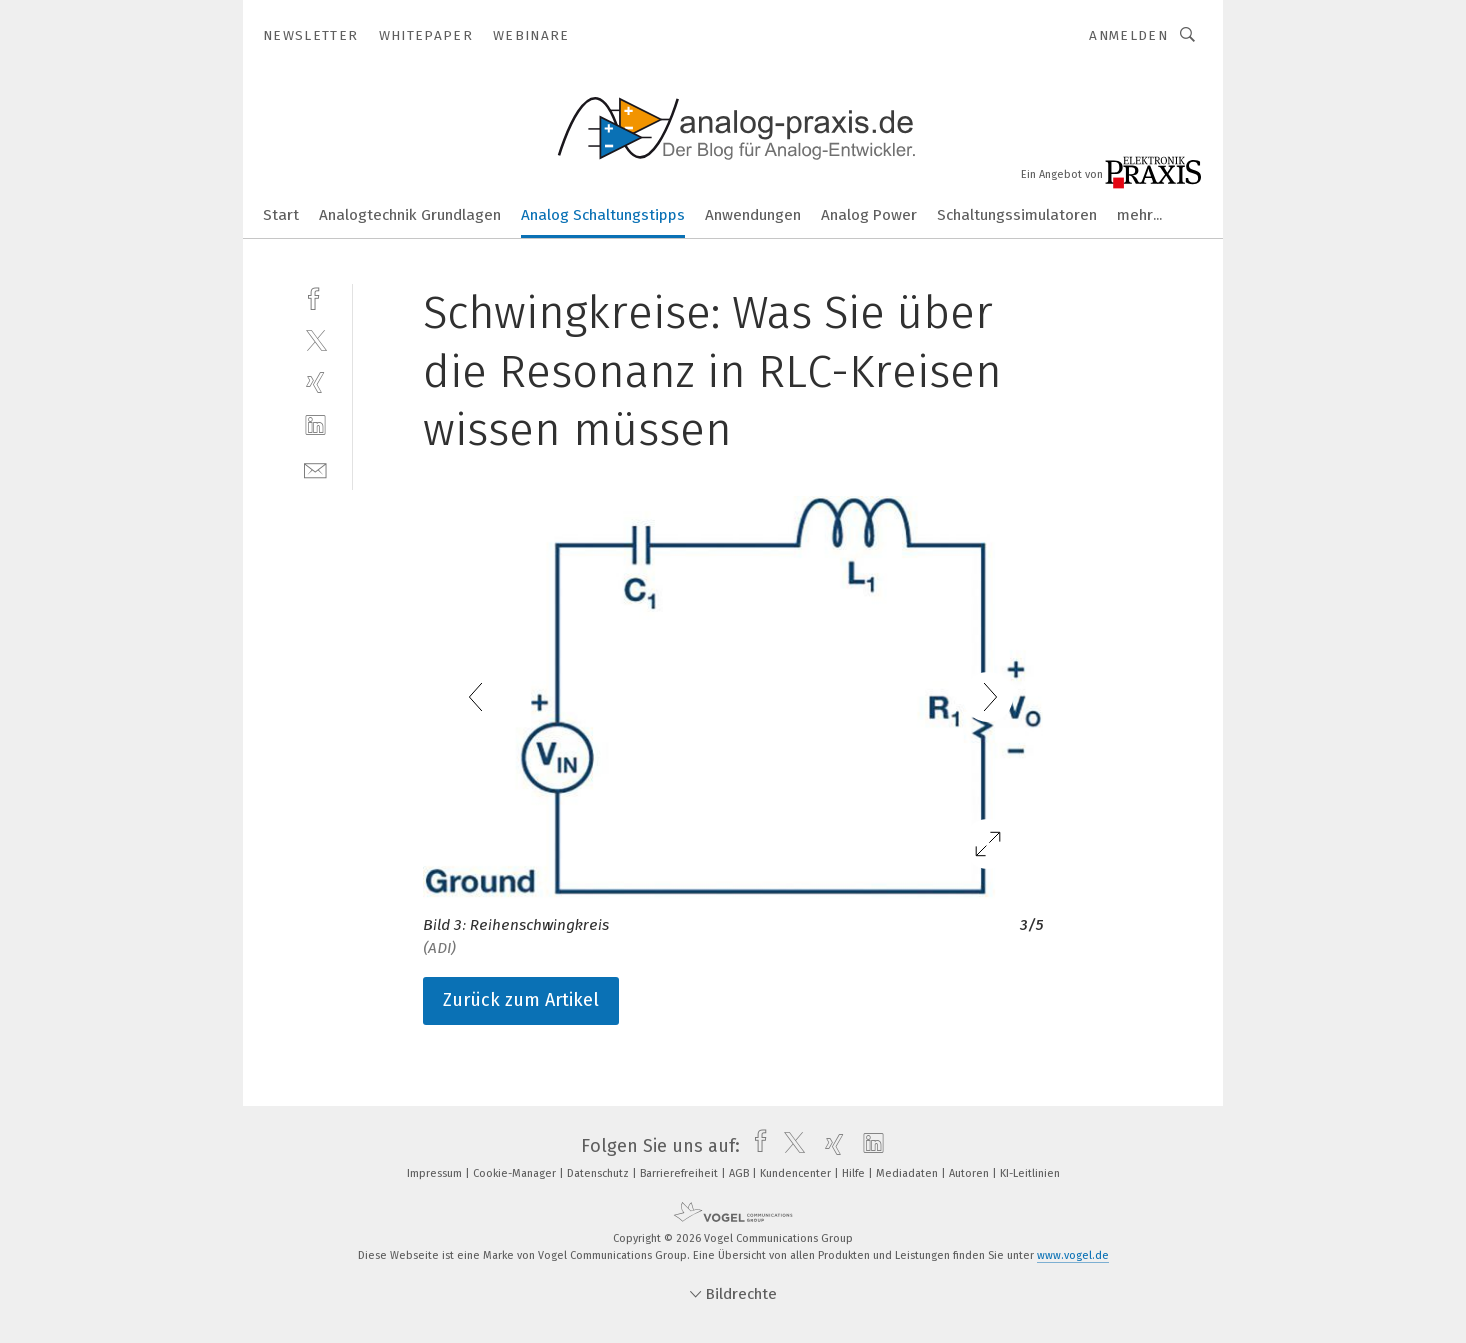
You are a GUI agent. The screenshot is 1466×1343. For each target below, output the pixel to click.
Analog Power (869, 215)
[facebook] (315, 296)
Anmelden (1128, 35)
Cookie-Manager (516, 1173)
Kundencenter (797, 1173)
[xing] (315, 382)
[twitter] (315, 339)
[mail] (315, 468)
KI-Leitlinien (1030, 1173)
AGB (740, 1173)
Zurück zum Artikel (521, 1000)
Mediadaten (908, 1173)
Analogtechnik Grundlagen (410, 215)
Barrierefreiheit (680, 1173)
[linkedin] (315, 425)
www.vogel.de (1073, 1255)
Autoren (970, 1173)
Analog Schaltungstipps (603, 215)
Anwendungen (753, 215)
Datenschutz (599, 1173)
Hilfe (855, 1173)
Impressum (436, 1173)
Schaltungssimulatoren (1017, 215)
